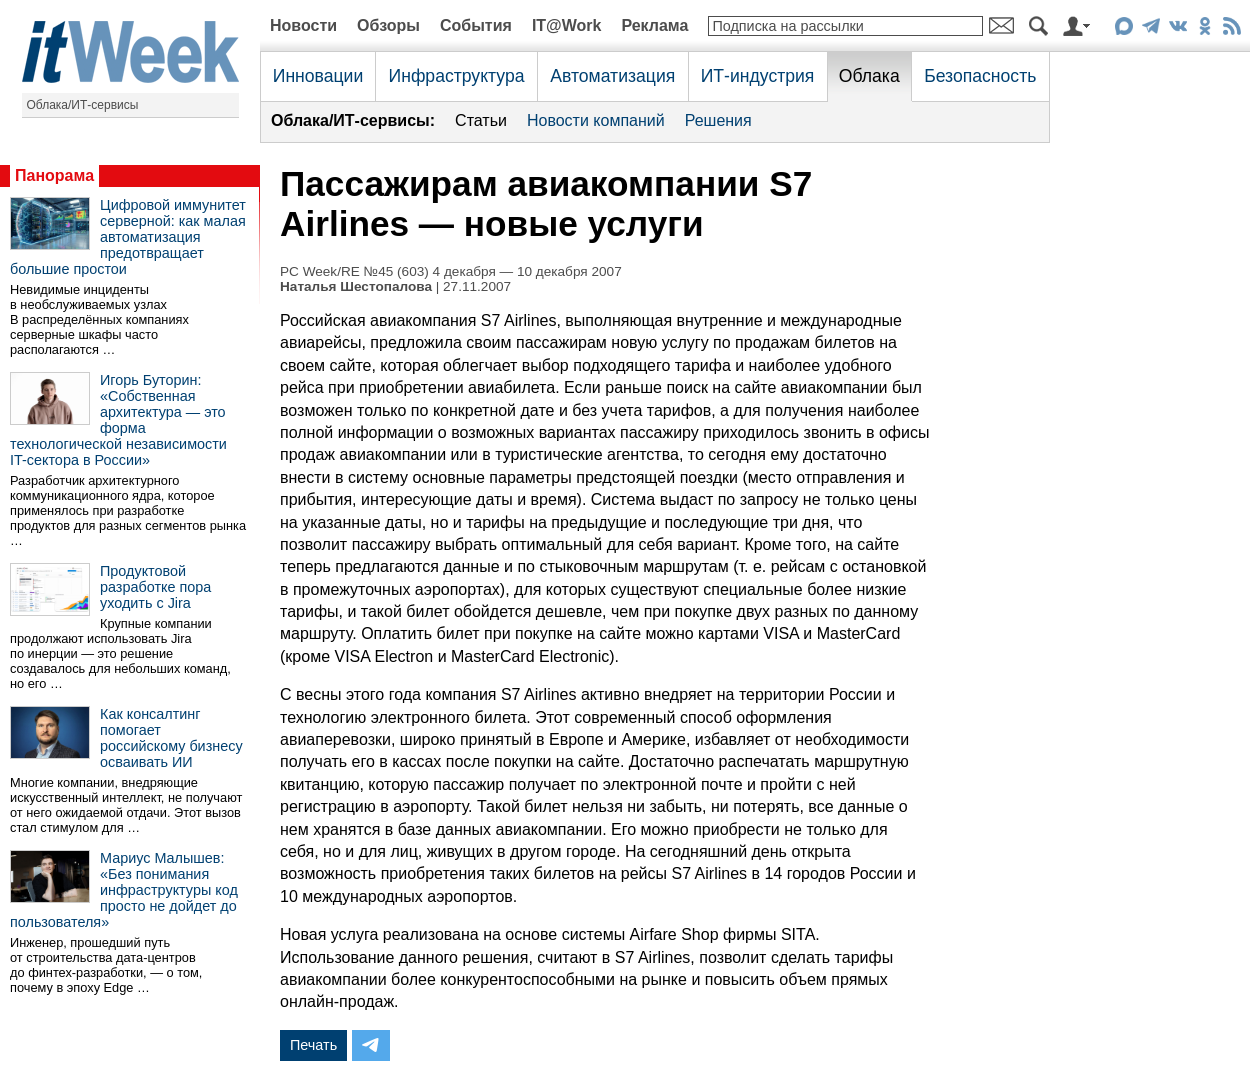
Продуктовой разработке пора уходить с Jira (155, 587)
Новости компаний (596, 120)
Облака (869, 76)
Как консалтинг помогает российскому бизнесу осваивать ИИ (171, 738)
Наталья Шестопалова (356, 286)
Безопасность (980, 76)
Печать (313, 1045)
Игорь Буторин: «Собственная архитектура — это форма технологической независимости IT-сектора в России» (118, 420)
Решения (718, 120)
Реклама (654, 25)
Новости (303, 25)
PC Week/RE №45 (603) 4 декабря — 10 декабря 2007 (451, 271)
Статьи (481, 120)
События (476, 25)
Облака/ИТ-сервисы (83, 105)
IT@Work (567, 25)
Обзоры (388, 25)
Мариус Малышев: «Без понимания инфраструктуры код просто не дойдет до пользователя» (124, 890)
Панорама (54, 175)
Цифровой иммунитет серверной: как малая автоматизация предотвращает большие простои (128, 237)
